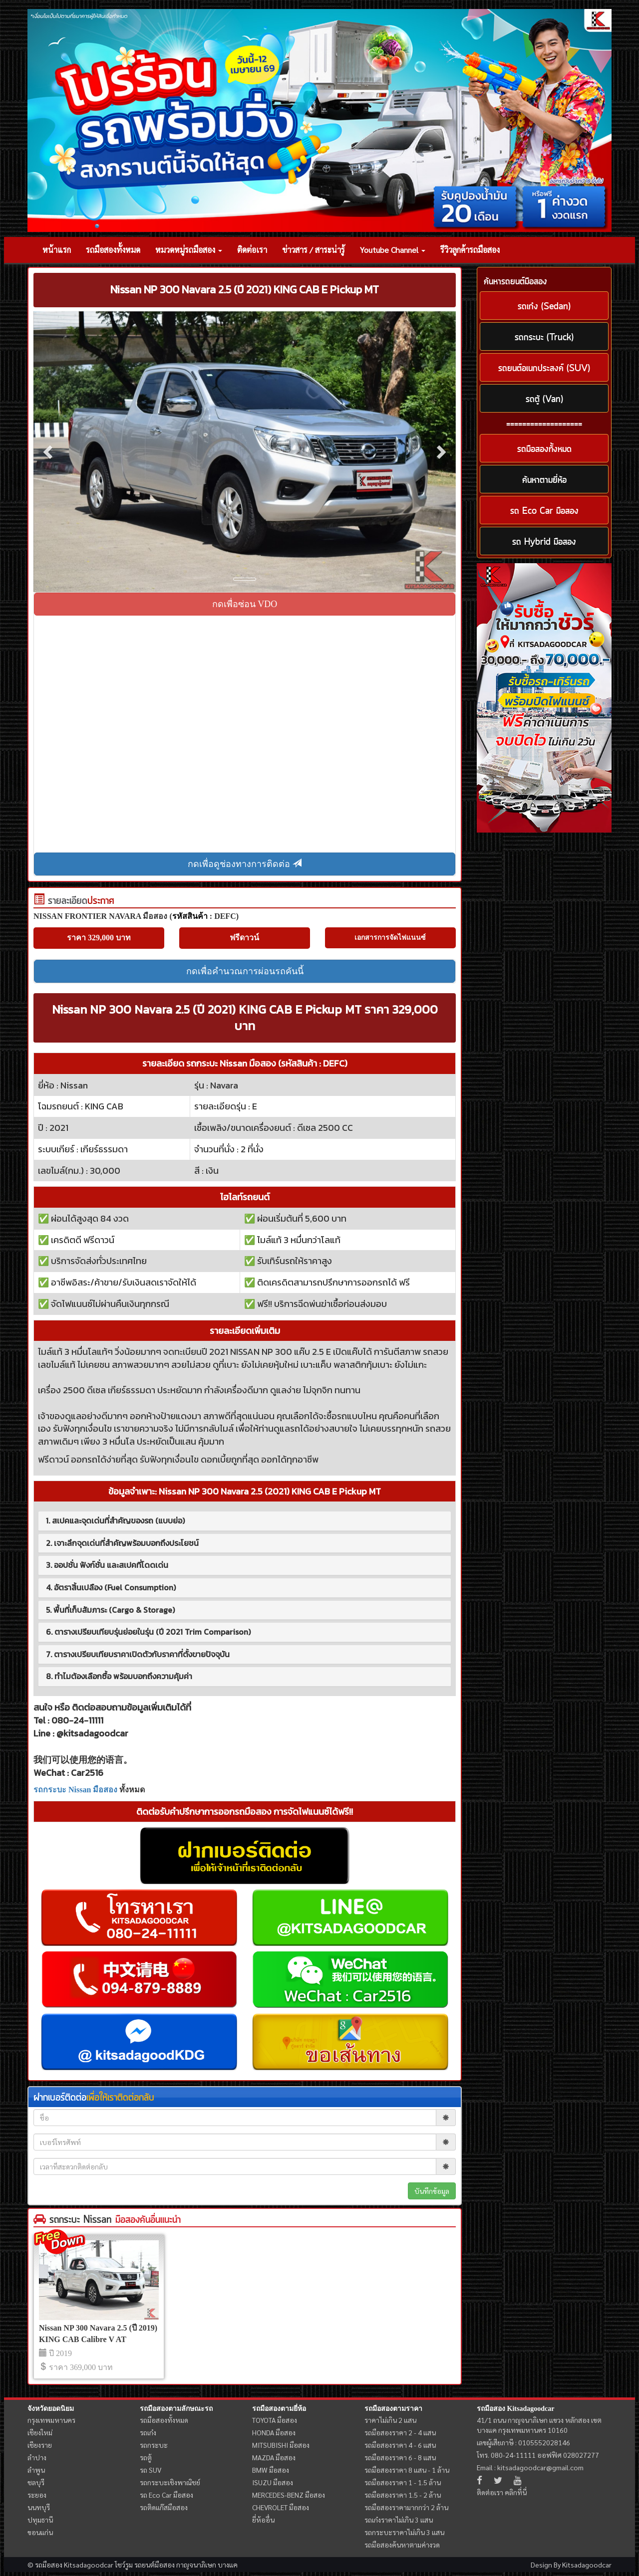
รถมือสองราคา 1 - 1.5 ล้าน (402, 2482)
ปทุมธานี (40, 2519)
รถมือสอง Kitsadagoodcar (515, 2408)
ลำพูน (36, 2469)
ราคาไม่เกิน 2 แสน (390, 2419)
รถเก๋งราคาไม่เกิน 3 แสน (398, 2519)
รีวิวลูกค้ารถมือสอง (470, 249)
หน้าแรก (56, 249)
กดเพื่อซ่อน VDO (245, 604)
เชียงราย (39, 2444)
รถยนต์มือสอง (154, 2564)
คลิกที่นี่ (516, 2492)
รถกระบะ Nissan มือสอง (75, 1789)
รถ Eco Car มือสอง (166, 2494)
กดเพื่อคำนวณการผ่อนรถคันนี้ (245, 971)
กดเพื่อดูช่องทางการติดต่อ (245, 864)
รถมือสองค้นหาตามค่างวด (402, 2544)
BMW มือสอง (270, 2469)
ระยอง (36, 2494)
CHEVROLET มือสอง (280, 2507)
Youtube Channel (392, 249)
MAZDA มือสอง (274, 2457)
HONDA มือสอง (274, 2432)
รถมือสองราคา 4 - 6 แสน (400, 2444)
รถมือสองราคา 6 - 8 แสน (400, 2457)
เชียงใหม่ (39, 2432)
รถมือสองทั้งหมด (113, 249)
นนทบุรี (38, 2507)
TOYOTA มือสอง (274, 2419)
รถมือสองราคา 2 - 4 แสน (400, 2432)
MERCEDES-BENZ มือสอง (288, 2494)
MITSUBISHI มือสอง (281, 2444)
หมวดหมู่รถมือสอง (188, 249)
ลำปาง (36, 2457)
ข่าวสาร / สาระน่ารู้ (313, 249)
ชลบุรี (35, 2482)
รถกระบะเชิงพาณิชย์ (170, 2482)
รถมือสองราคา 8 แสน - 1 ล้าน (406, 2469)
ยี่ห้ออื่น (263, 2519)
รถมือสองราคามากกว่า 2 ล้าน (406, 2507)
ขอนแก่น (40, 2532)
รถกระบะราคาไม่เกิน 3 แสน (404, 2532)
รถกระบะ (154, 2444)
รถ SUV (150, 2469)
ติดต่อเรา (252, 249)
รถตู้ (146, 2457)
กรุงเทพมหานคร (51, 2419)
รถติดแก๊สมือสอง (164, 2507)
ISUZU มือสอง (272, 2482)
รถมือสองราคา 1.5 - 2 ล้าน (402, 2494)
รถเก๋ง (148, 2432)
